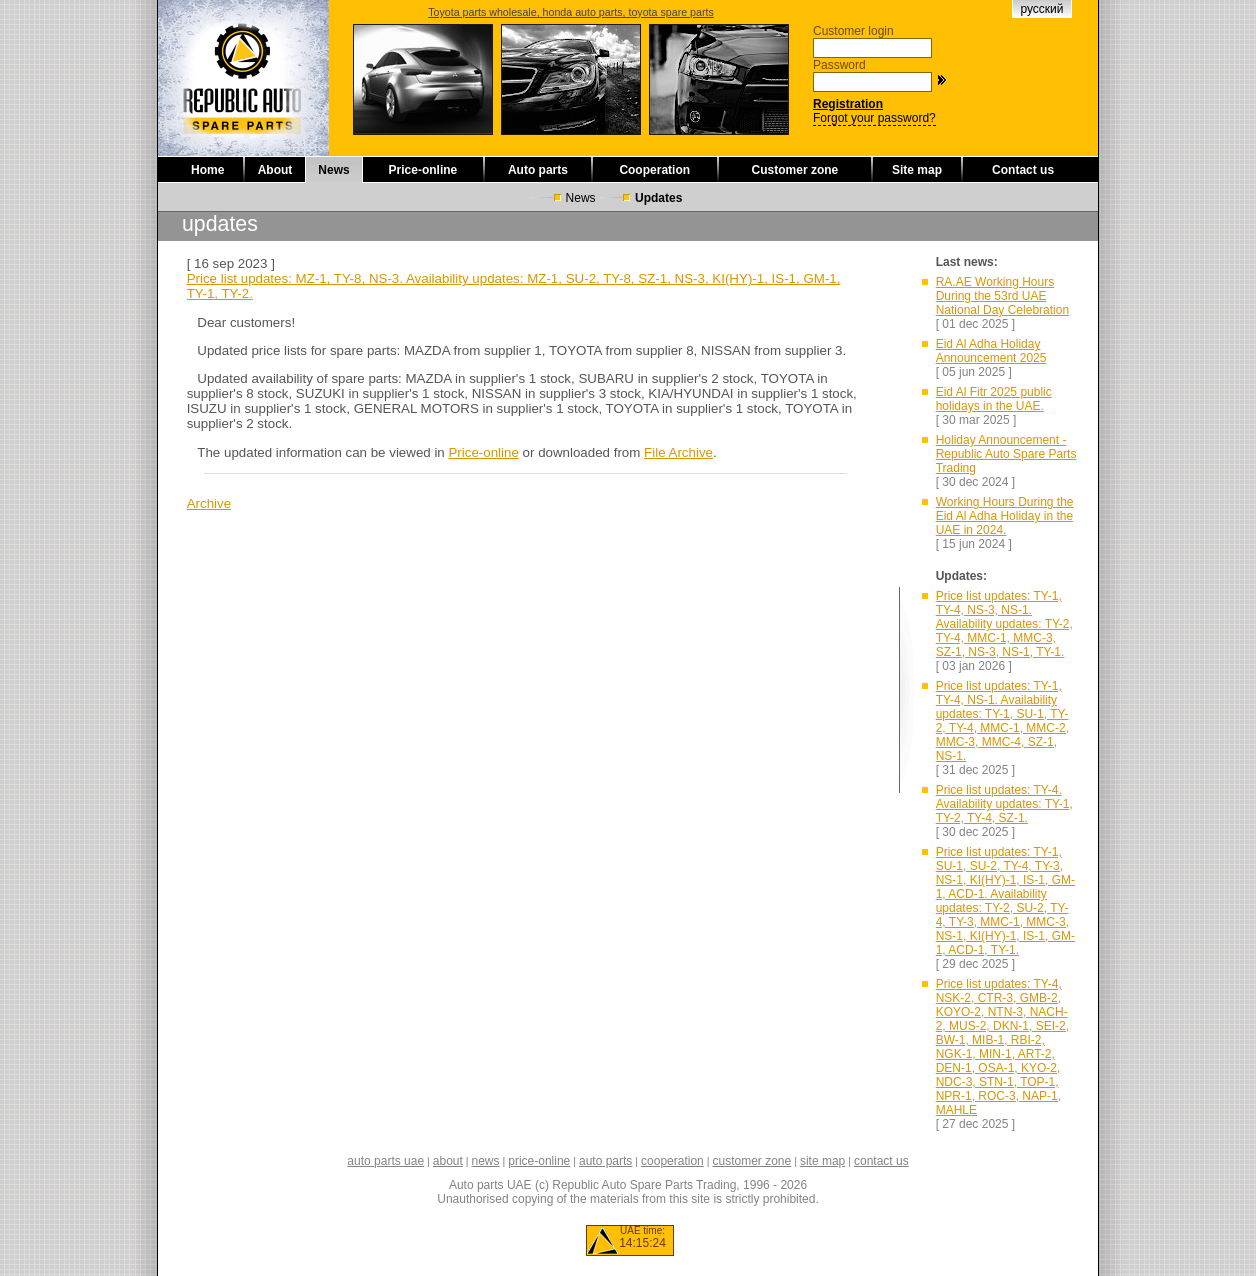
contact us (881, 1161)
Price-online (423, 170)
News (333, 170)
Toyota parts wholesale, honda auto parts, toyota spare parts (571, 12)
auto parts (605, 1161)
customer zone (751, 1161)
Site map (917, 170)
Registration (848, 104)
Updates (658, 198)
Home (207, 170)
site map (822, 1161)
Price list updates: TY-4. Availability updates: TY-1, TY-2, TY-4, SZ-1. (1004, 804)
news (486, 1161)
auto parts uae (385, 1161)
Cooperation (654, 170)
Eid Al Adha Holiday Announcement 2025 (991, 351)
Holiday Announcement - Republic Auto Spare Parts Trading (1006, 454)
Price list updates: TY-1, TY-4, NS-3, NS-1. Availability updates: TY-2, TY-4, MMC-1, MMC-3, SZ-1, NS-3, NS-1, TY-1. (1004, 624)
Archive (209, 503)
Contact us (1023, 170)
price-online (539, 1161)
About (275, 170)
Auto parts (538, 170)
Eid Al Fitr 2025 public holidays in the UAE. (994, 399)
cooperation (672, 1161)
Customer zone (795, 170)
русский (1041, 9)
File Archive (678, 452)
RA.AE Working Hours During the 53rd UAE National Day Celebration (1002, 296)
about (448, 1161)
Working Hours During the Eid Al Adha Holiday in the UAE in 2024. (1005, 516)
